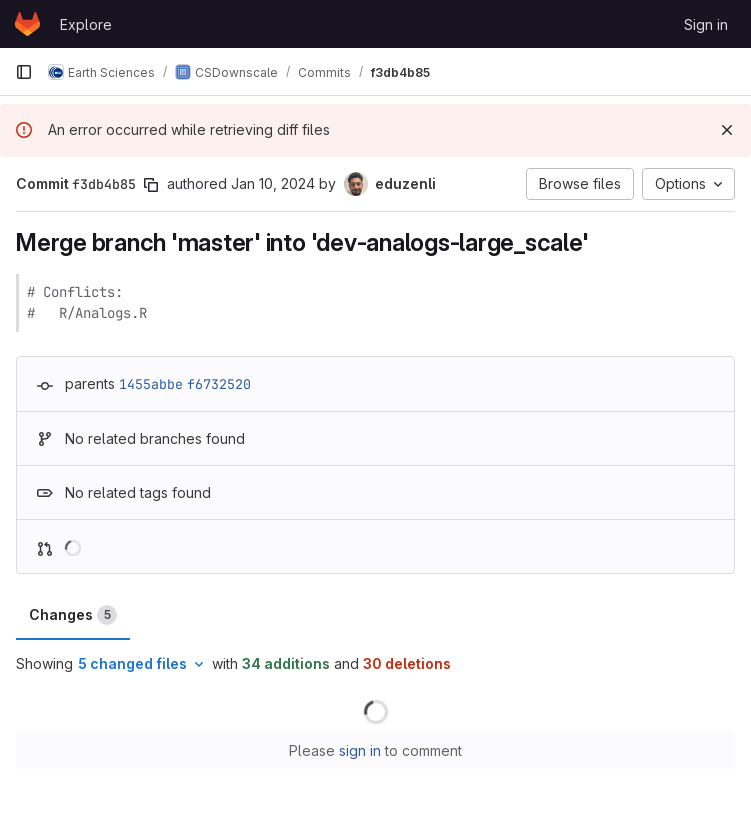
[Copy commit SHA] (151, 185)
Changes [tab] (73, 615)
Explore (86, 24)
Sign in (706, 24)
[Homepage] (27, 24)
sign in (360, 750)
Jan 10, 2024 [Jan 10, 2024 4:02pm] (273, 183)
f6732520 (219, 384)
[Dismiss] (727, 130)
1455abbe (151, 384)
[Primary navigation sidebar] (24, 72)
